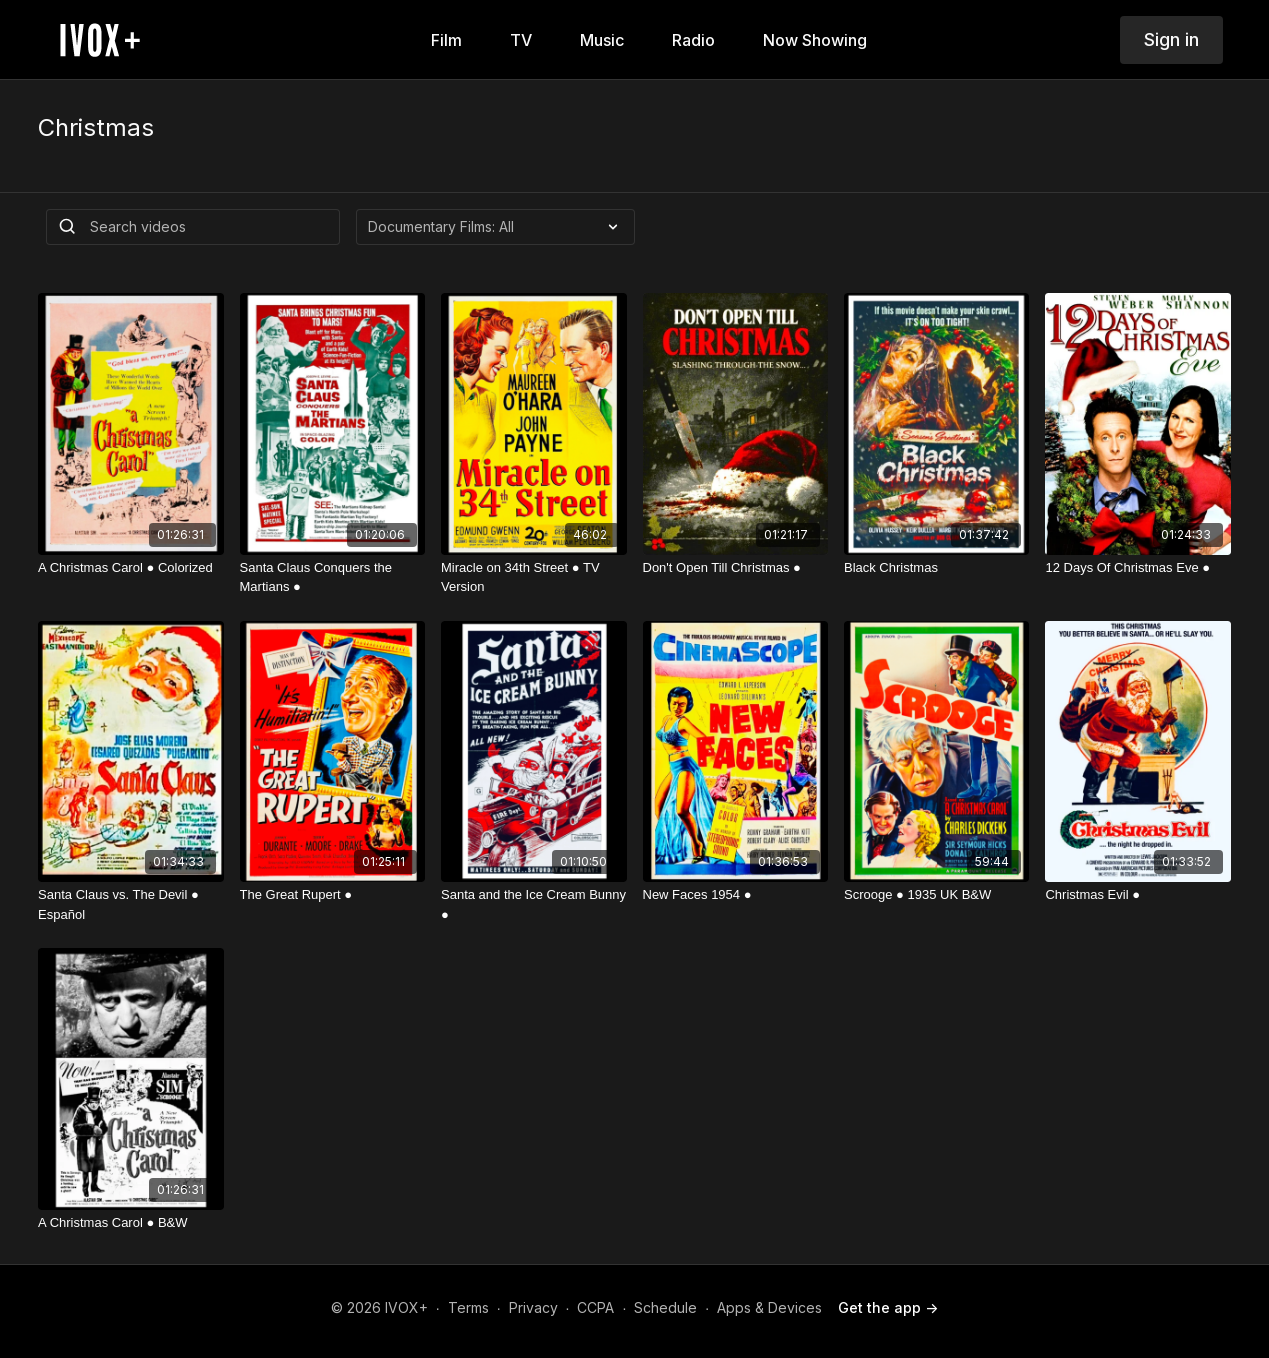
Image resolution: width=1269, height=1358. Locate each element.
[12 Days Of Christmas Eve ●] (1137, 568)
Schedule (665, 1307)
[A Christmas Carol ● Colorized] (130, 568)
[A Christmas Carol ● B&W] (130, 1223)
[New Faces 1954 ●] (735, 895)
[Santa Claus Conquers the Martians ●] (332, 577)
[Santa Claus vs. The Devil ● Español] (130, 904)
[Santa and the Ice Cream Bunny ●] (533, 904)
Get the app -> (888, 1307)
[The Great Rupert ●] (332, 895)
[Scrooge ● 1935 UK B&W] (936, 895)
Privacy (533, 1307)
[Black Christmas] (936, 568)
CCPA (595, 1307)
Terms (468, 1307)
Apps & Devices (769, 1307)
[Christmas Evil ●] (1137, 895)
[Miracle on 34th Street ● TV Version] (533, 577)
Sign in (1171, 39)
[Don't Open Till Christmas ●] (735, 568)
